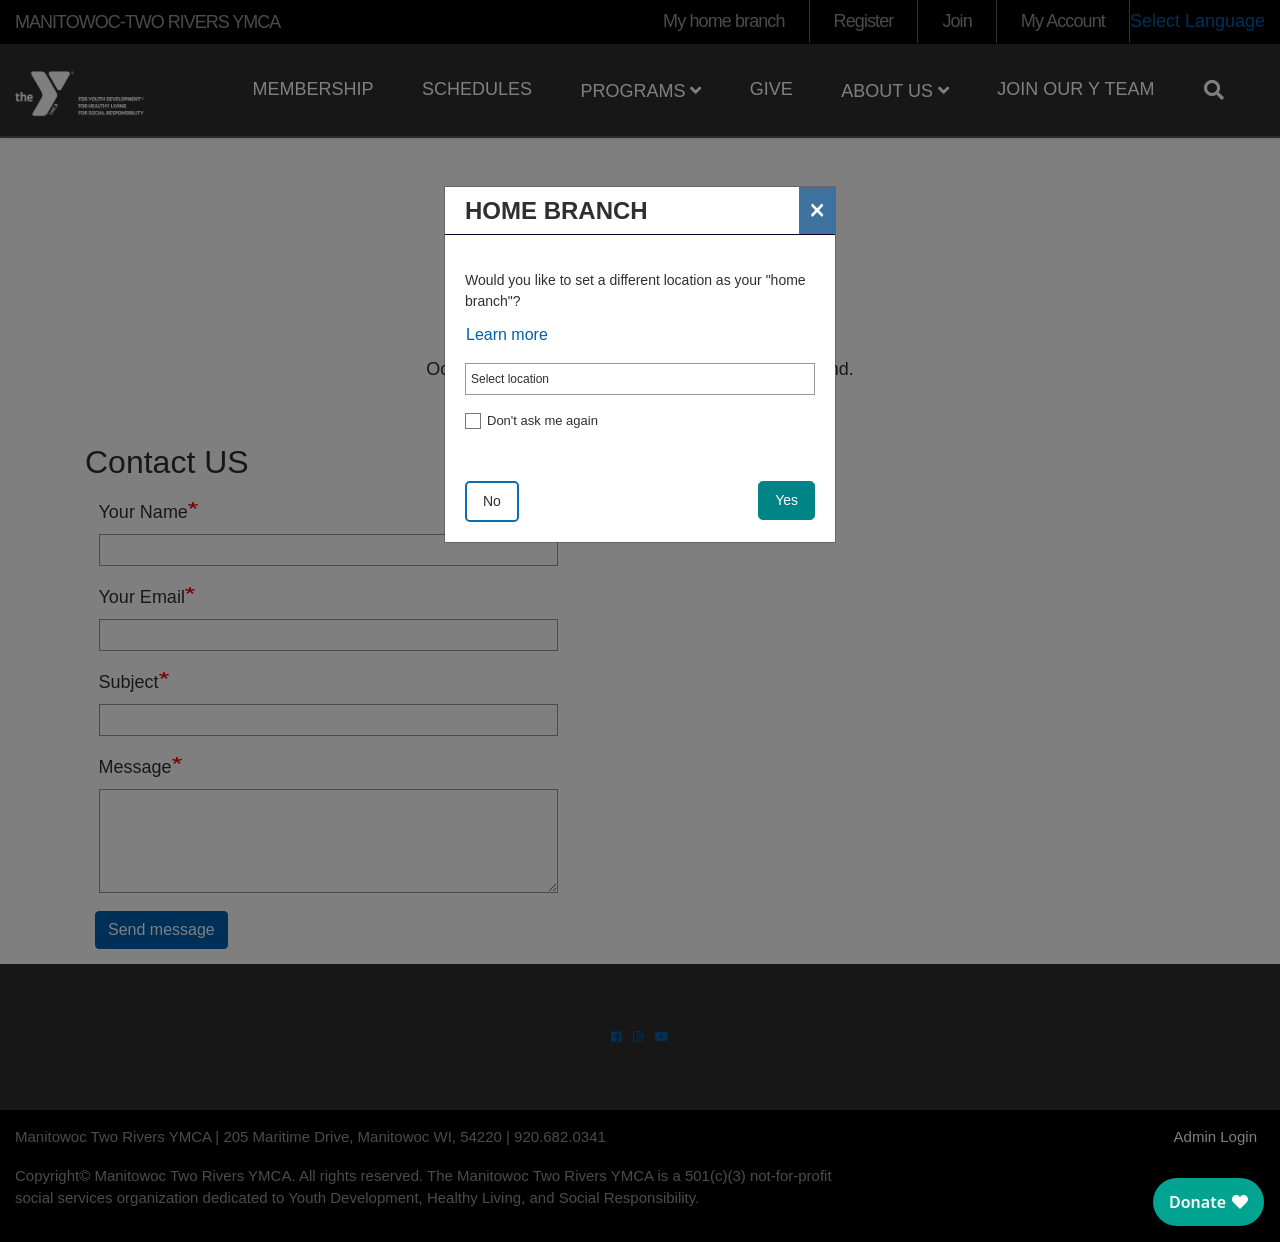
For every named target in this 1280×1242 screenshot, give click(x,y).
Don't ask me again (542, 420)
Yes (786, 500)
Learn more (507, 334)
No (492, 501)
